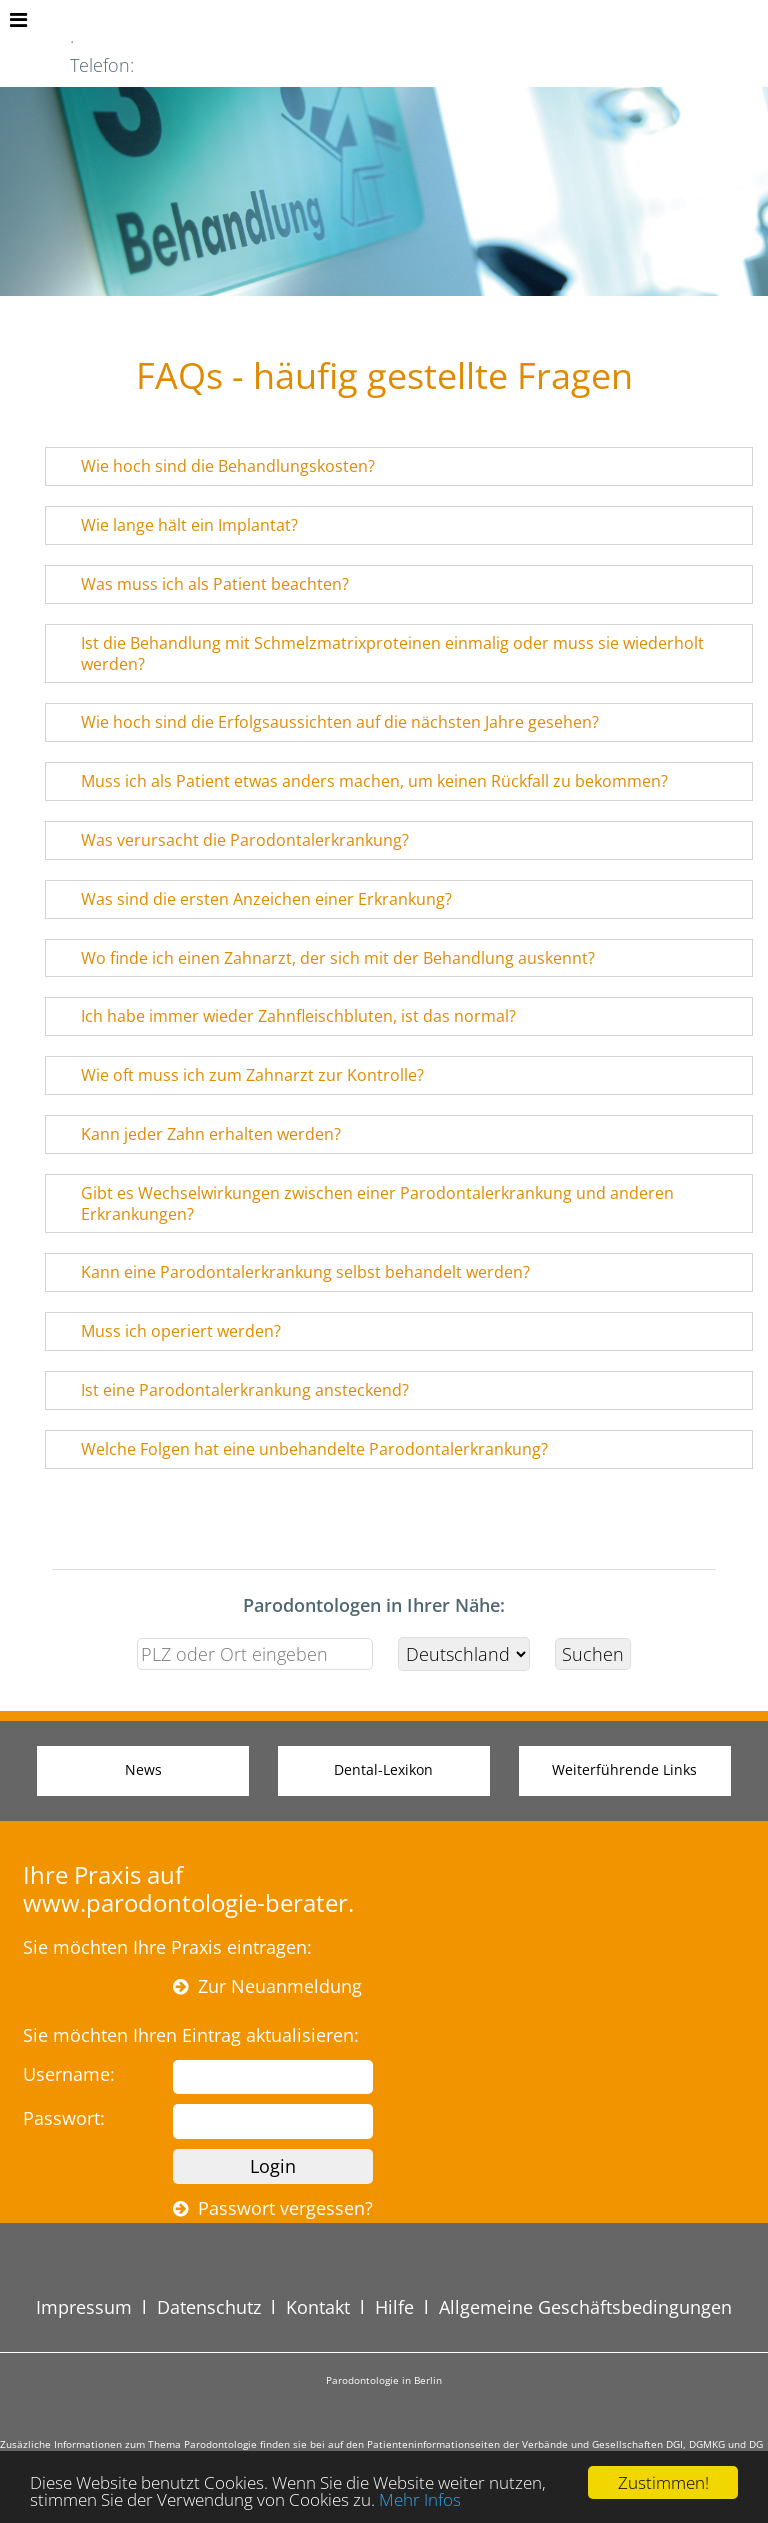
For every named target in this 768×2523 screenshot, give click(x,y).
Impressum (84, 2307)
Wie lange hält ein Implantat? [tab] (176, 525)
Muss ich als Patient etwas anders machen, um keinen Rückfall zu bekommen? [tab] (361, 781)
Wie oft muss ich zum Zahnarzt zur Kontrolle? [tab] (239, 1075)
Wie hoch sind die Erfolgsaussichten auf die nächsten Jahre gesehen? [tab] (327, 722)
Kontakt (318, 2307)
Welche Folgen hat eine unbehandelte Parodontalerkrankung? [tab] (301, 1449)
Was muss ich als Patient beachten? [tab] (202, 584)
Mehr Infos (420, 2499)
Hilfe (394, 2307)
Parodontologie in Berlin (384, 2380)
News (143, 1769)
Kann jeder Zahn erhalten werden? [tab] (198, 1134)
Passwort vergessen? (273, 2208)
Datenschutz (209, 2307)
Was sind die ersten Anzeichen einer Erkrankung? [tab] (253, 899)
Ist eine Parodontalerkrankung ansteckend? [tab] (232, 1390)
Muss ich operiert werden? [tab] (168, 1331)
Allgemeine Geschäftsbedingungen (585, 2307)
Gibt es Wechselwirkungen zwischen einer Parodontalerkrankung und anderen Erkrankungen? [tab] (364, 1203)
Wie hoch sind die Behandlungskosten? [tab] (215, 466)
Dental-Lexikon (383, 1769)
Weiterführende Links (624, 1769)
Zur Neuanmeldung (267, 1986)
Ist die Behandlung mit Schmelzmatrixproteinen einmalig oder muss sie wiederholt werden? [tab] (379, 653)
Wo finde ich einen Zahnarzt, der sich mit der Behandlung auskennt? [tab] (325, 958)
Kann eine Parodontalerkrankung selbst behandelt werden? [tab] (292, 1272)
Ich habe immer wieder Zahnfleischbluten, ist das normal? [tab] (285, 1016)
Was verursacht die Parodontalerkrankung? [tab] (232, 840)
